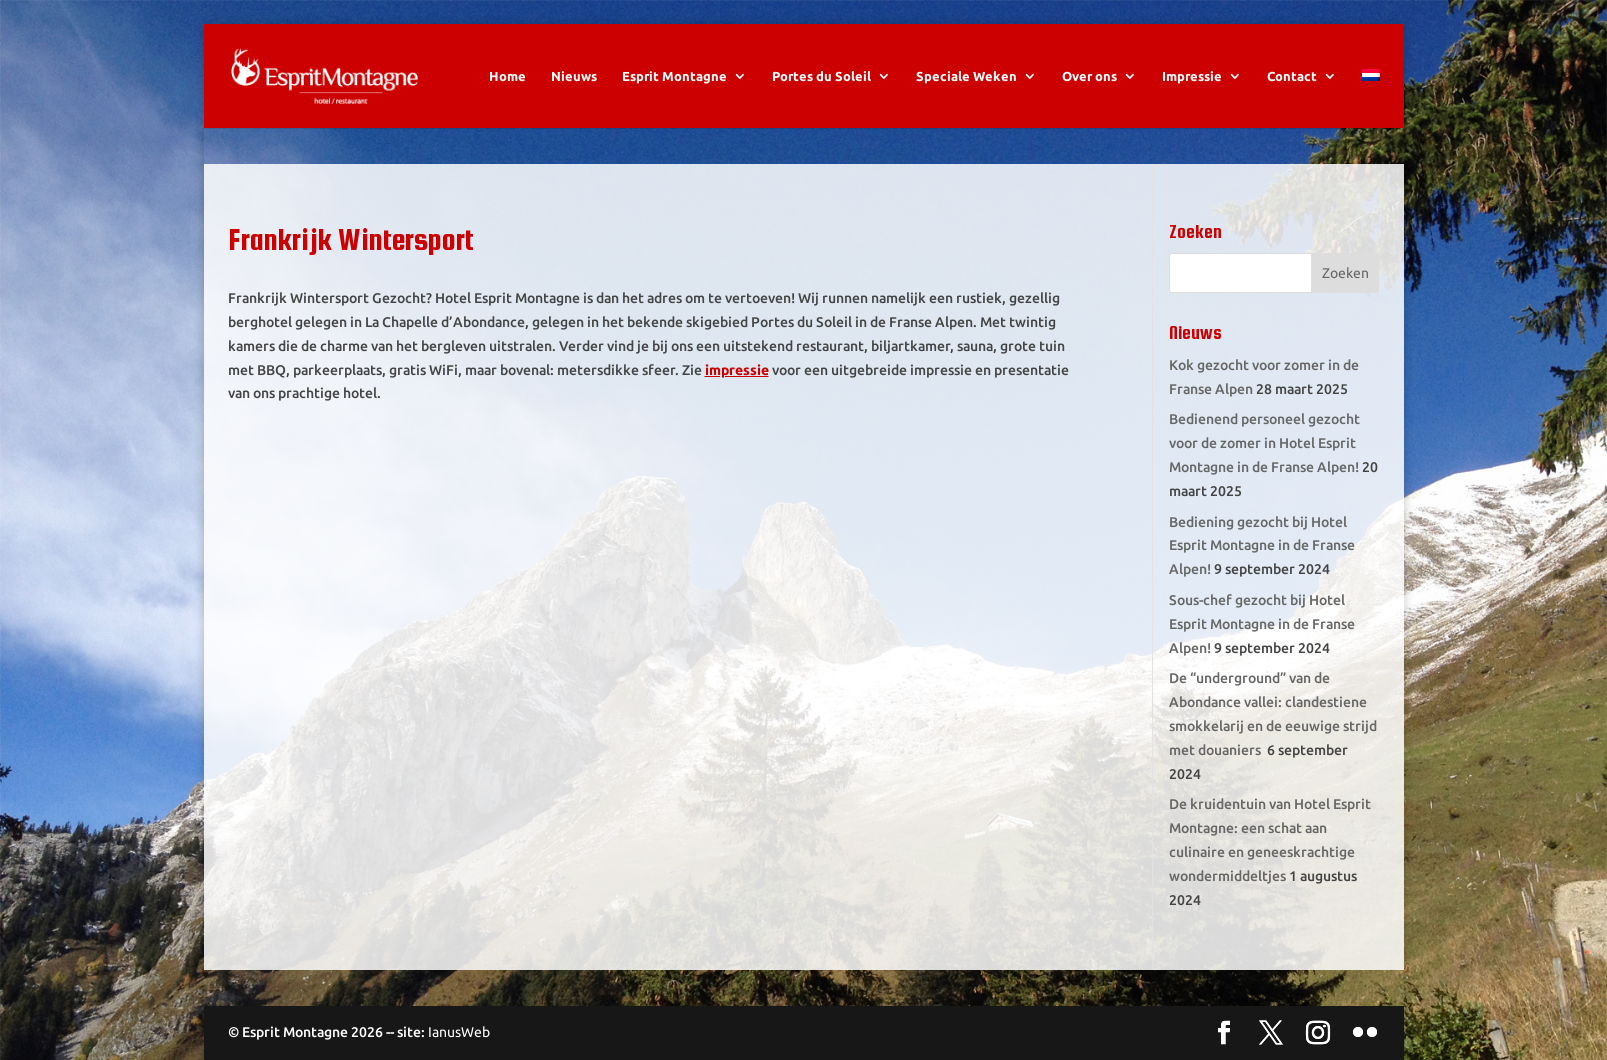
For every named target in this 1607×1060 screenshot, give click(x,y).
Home (507, 76)
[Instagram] (1318, 1034)
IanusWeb (459, 1032)
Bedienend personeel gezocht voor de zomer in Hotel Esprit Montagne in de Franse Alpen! (1264, 443)
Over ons (1089, 76)
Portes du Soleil (821, 76)
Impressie (1192, 76)
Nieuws (574, 76)
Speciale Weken (966, 76)
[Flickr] (1365, 1034)
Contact (1292, 76)
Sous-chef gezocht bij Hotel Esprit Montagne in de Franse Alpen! (1262, 624)
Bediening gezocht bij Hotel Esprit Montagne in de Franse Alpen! (1262, 546)
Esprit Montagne (674, 76)
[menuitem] (1371, 98)
